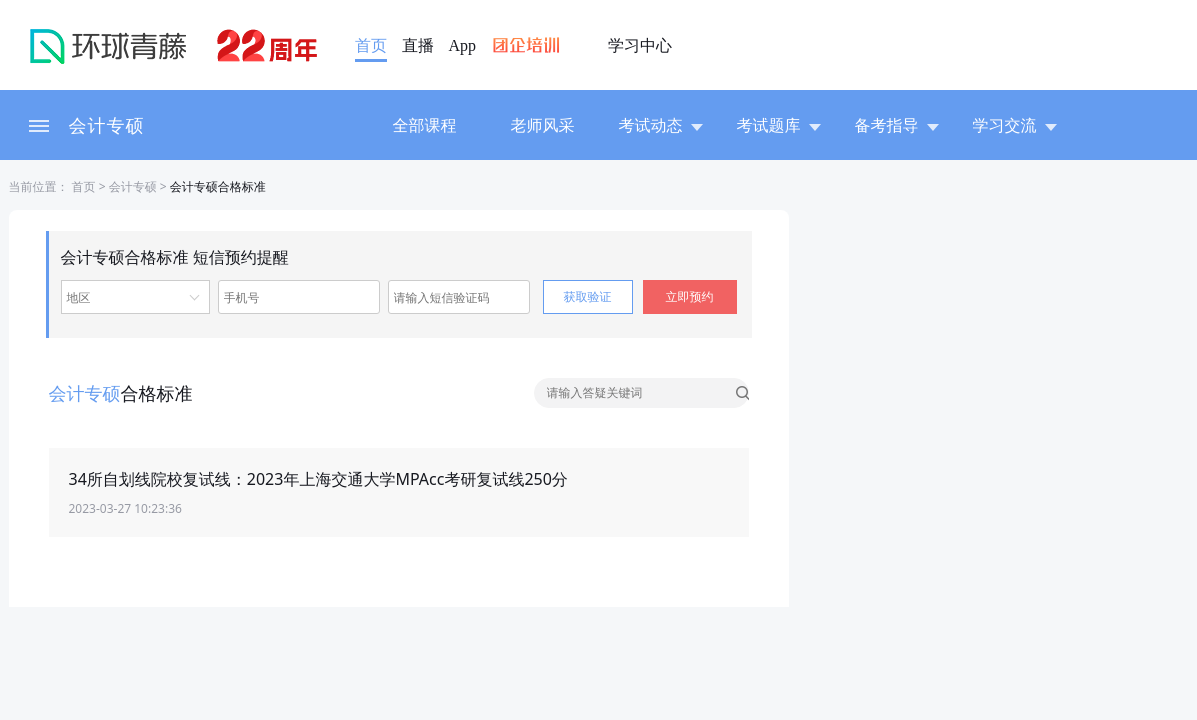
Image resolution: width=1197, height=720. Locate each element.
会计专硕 (107, 125)
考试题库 (779, 125)
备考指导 (897, 125)
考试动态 (661, 125)
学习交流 (1015, 125)
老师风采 (543, 125)
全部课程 (425, 125)
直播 (418, 46)
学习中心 (640, 46)
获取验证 (588, 296)
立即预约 (690, 296)
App (463, 46)
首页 (371, 46)
